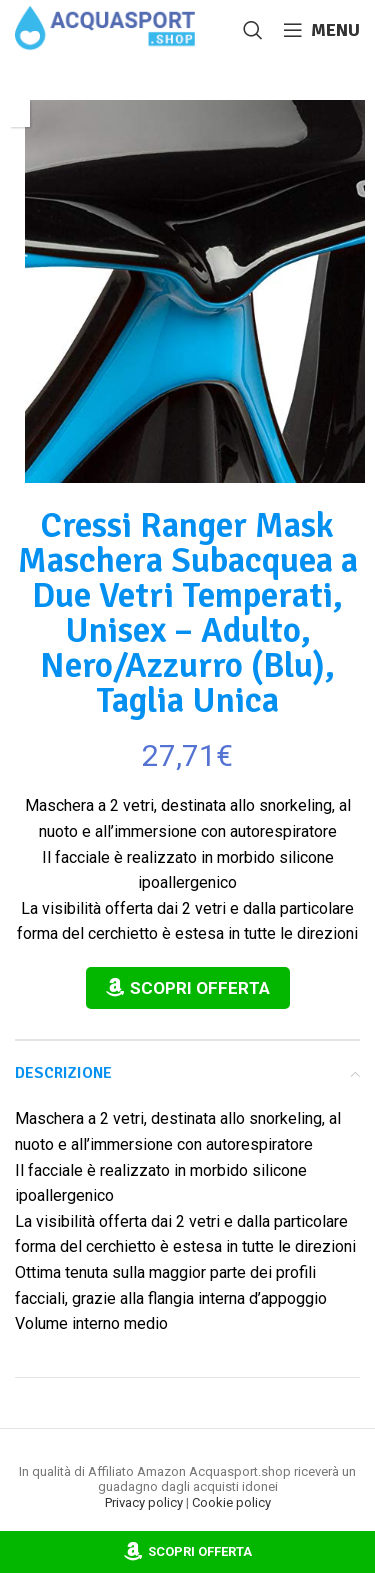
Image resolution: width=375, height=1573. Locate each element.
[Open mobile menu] (321, 30)
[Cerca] (253, 30)
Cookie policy (231, 1502)
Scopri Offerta (200, 988)
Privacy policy (144, 1502)
